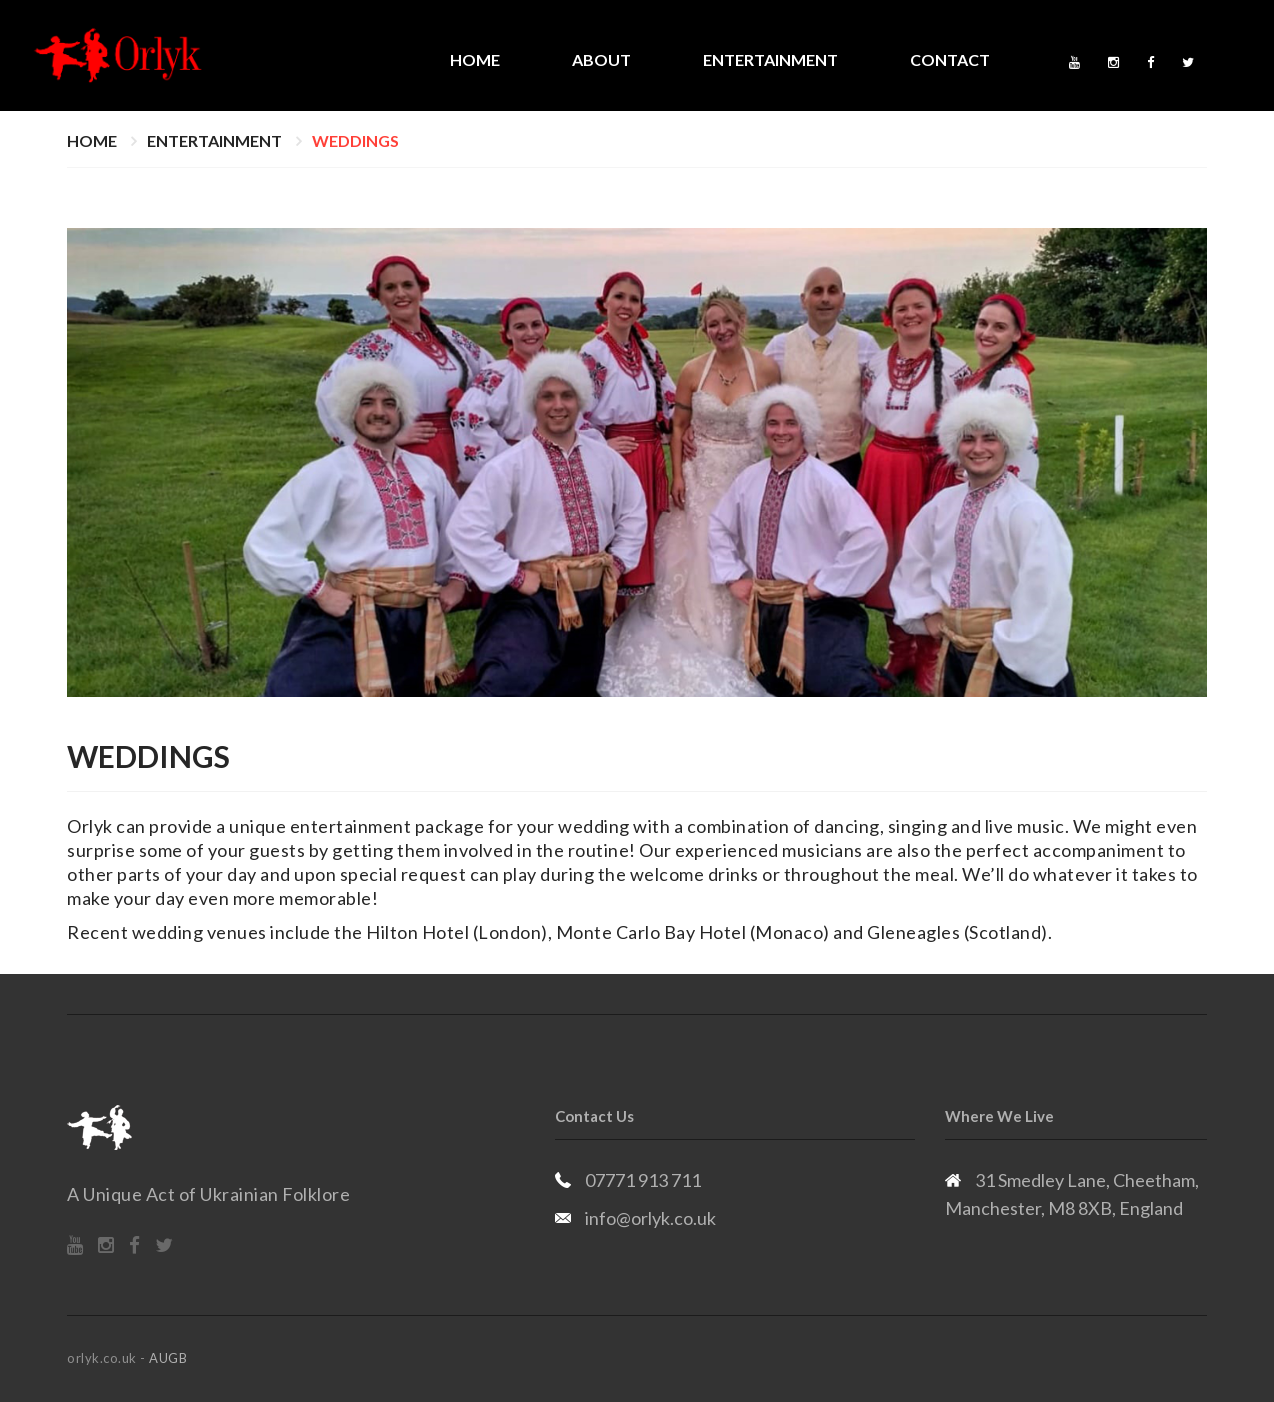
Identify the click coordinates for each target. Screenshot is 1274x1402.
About (601, 59)
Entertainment (770, 59)
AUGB (168, 1358)
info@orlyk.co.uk (650, 1218)
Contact (950, 59)
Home (475, 59)
